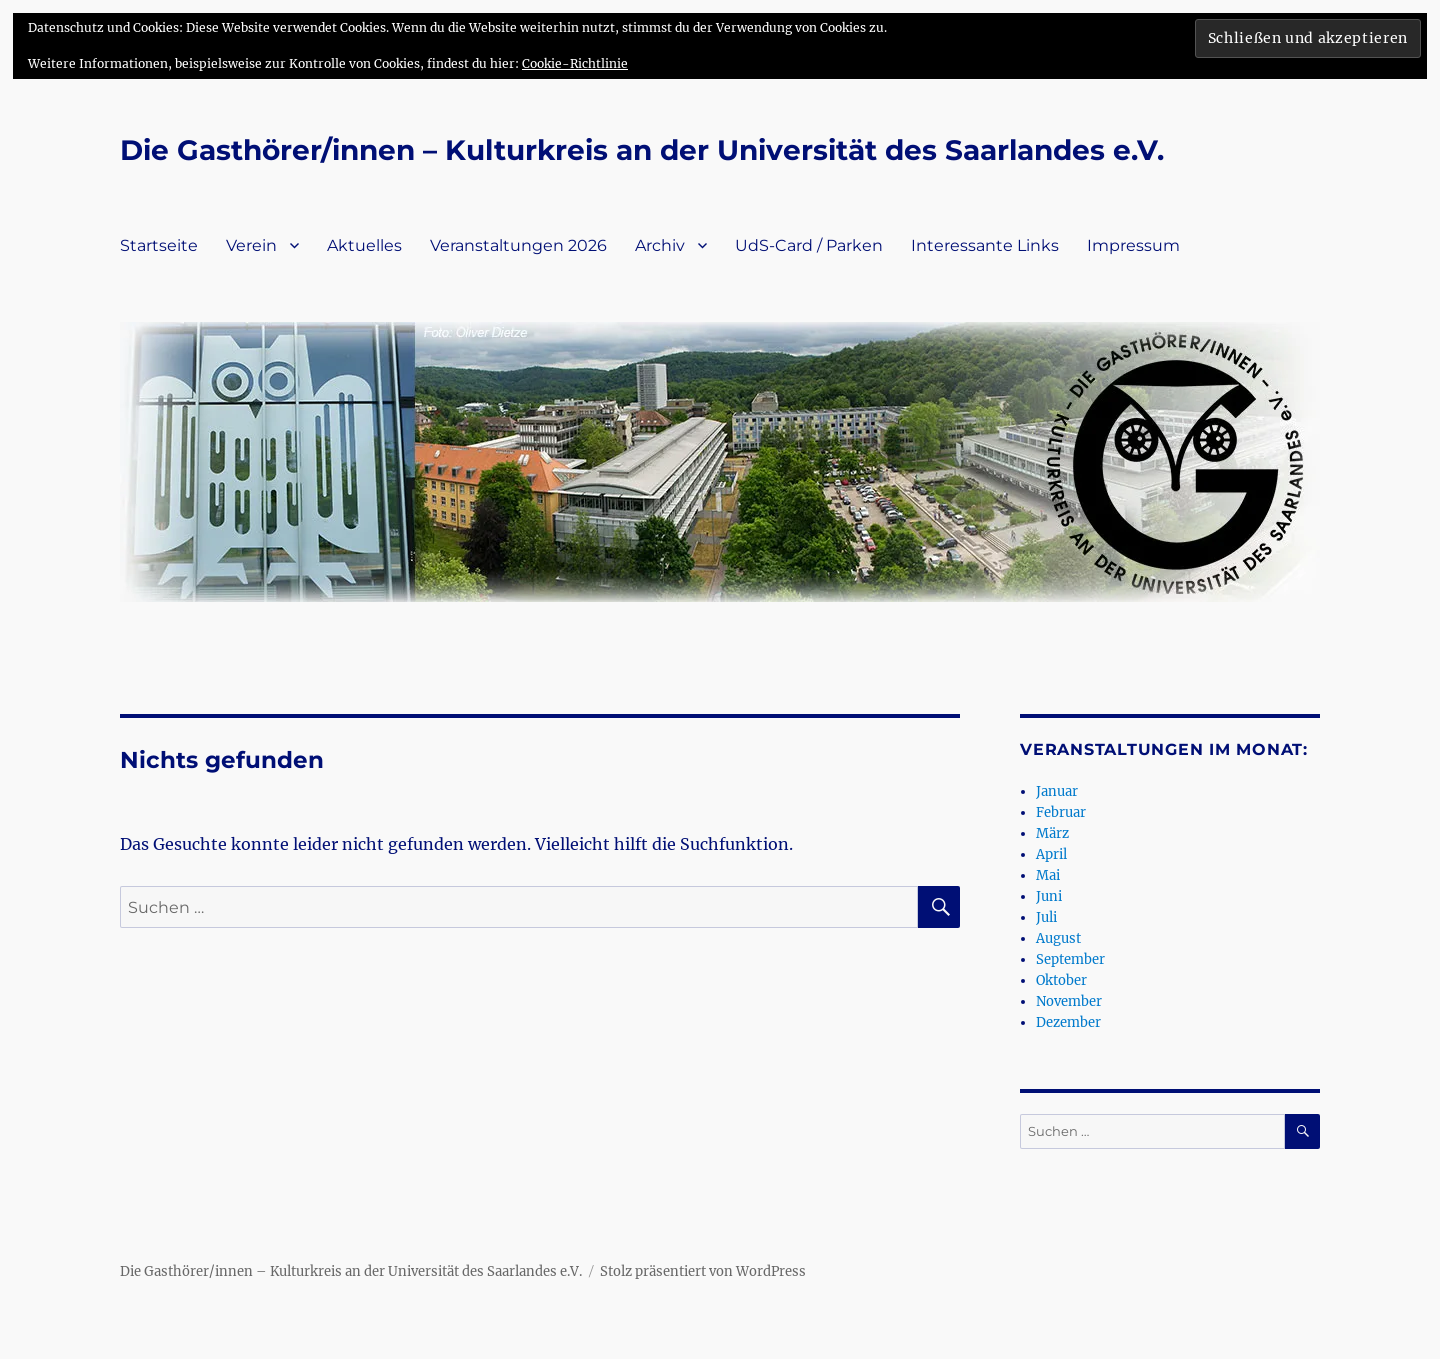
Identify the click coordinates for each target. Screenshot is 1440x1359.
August (1058, 938)
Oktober (1061, 980)
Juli (1046, 917)
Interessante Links (985, 245)
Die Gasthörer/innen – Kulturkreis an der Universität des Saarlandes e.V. (642, 150)
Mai (1048, 875)
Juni (1049, 896)
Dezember (1068, 1022)
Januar (1057, 791)
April (1051, 854)
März (1052, 833)
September (1070, 959)
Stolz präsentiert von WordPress (703, 1271)
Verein (251, 245)
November (1069, 1001)
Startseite (159, 245)
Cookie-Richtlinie (575, 63)
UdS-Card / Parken (809, 245)
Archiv (660, 245)
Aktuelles (364, 245)
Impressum (1133, 245)
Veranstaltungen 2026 (518, 245)
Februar (1061, 812)
